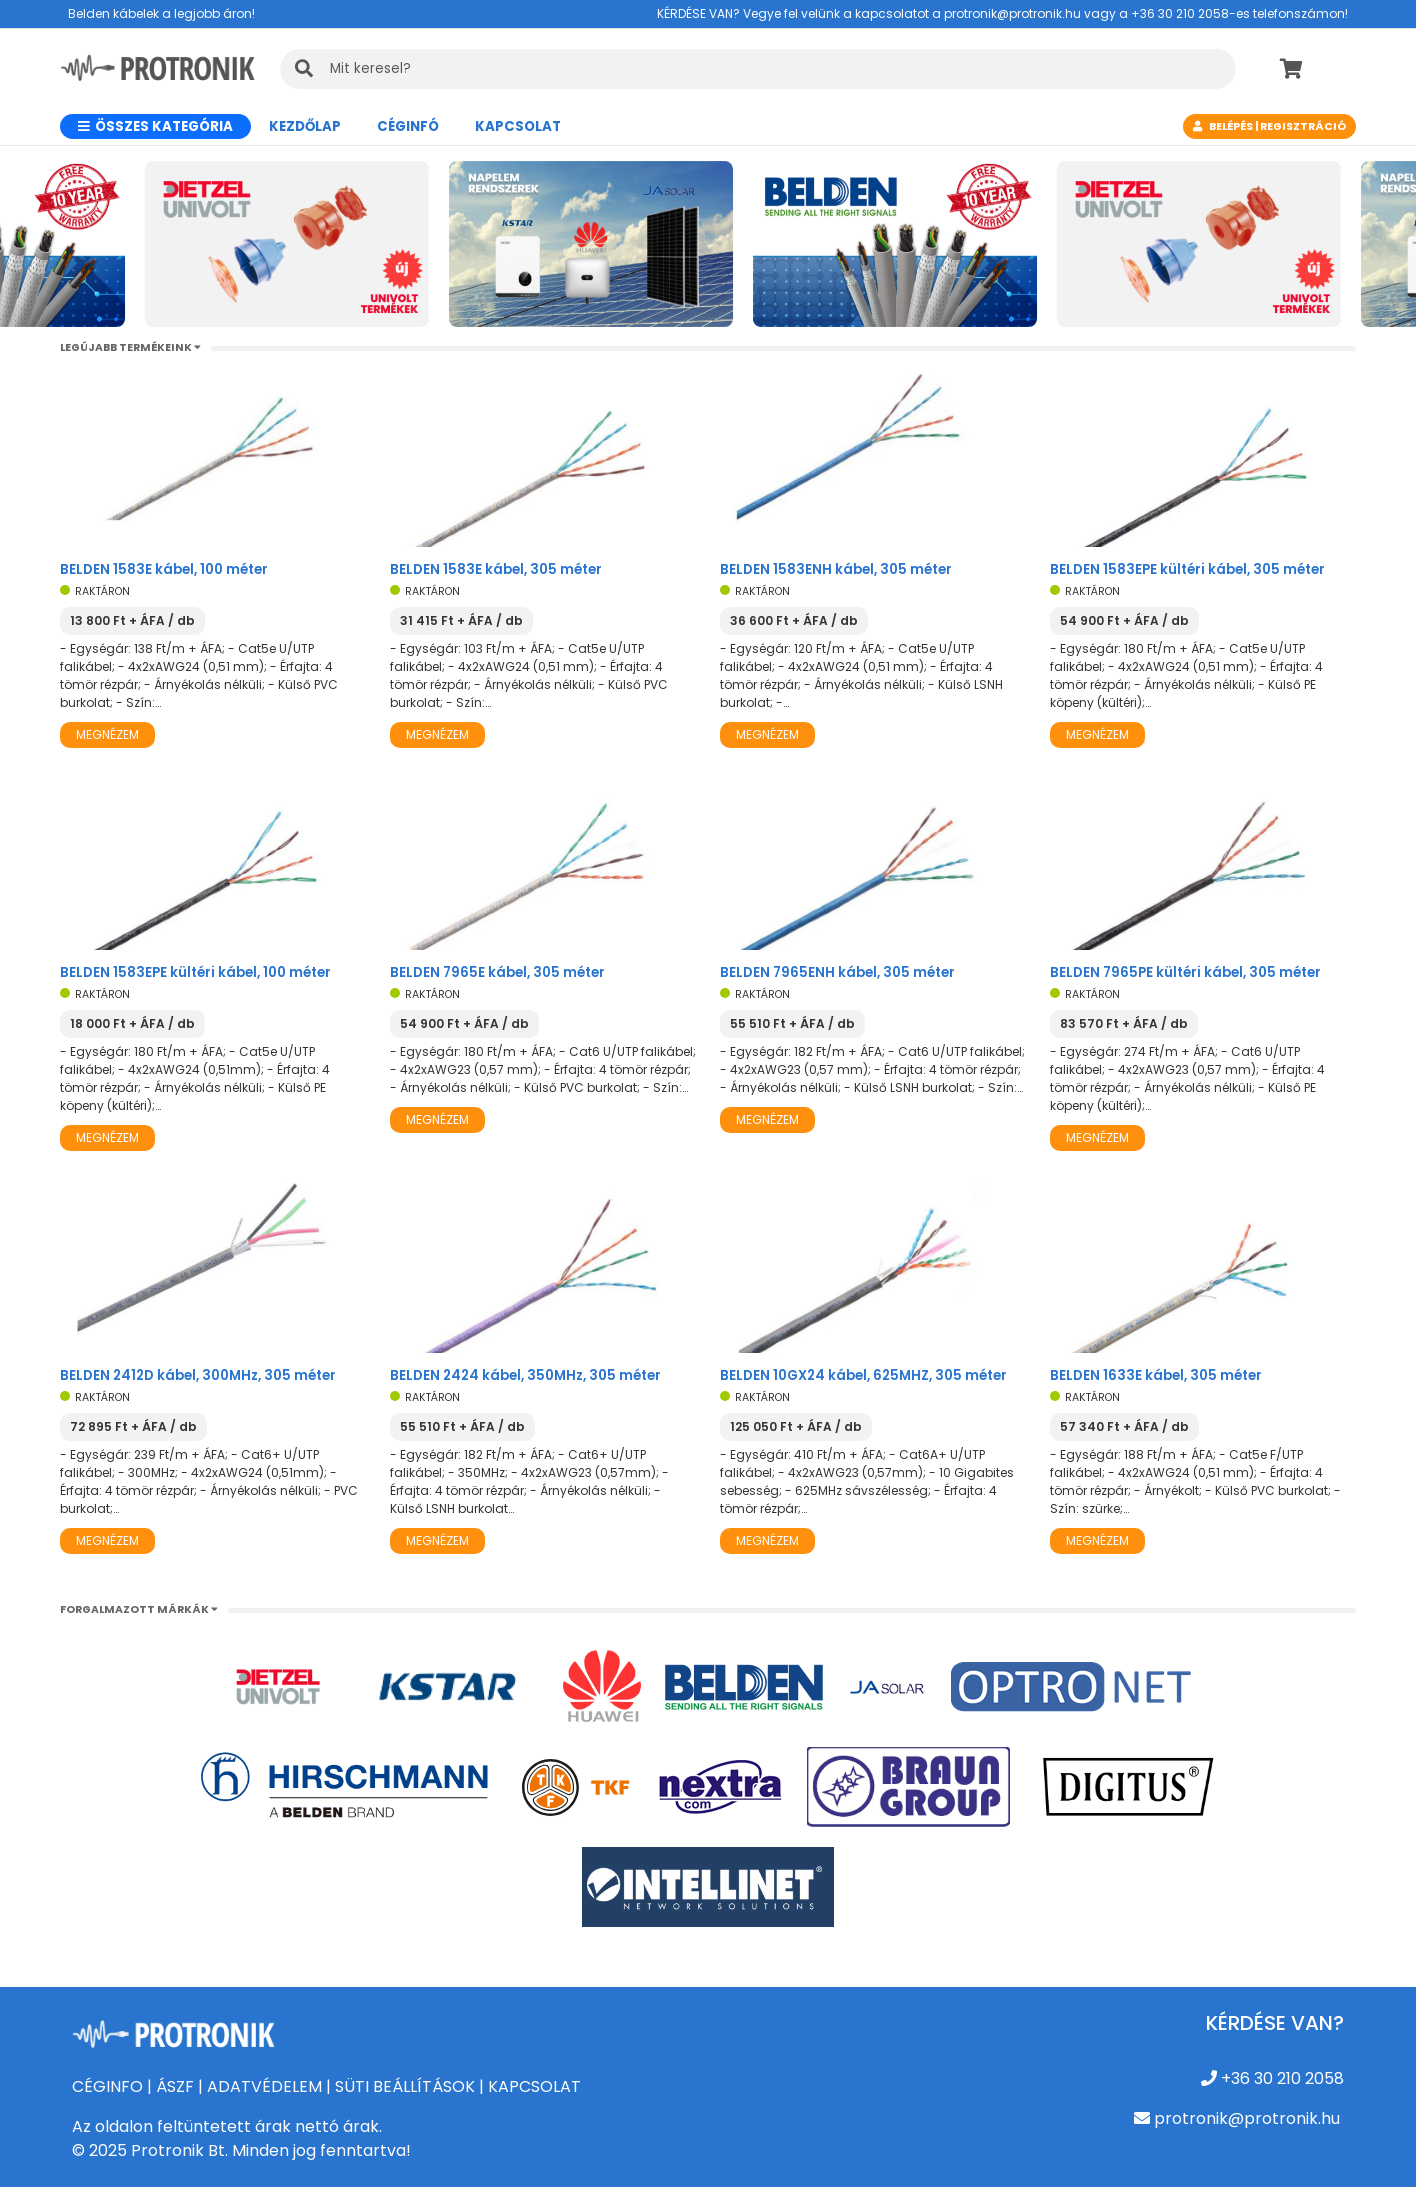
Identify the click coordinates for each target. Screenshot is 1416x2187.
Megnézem (107, 734)
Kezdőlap (305, 126)
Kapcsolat (518, 126)
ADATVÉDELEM (264, 2086)
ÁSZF (175, 2086)
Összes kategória (155, 126)
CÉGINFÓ (408, 126)
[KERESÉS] (758, 69)
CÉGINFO (107, 2086)
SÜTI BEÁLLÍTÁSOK (405, 2086)
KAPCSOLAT (534, 2086)
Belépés (1231, 126)
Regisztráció (1303, 126)
